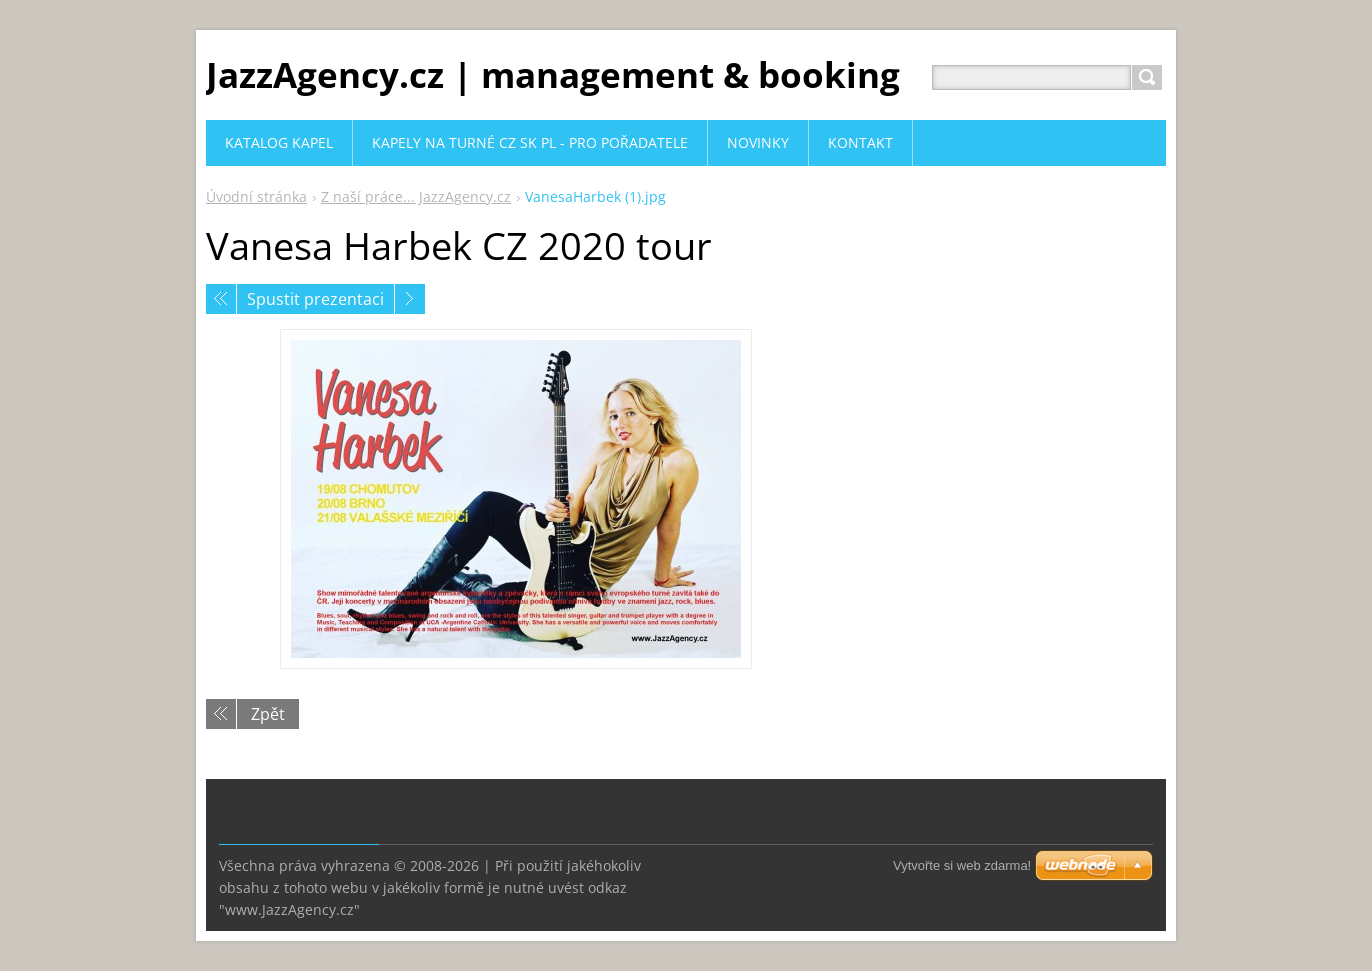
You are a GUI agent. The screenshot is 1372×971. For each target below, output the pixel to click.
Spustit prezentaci (315, 299)
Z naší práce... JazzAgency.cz (416, 196)
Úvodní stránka (256, 196)
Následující (410, 299)
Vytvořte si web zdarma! (962, 865)
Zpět (268, 714)
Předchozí (221, 299)
